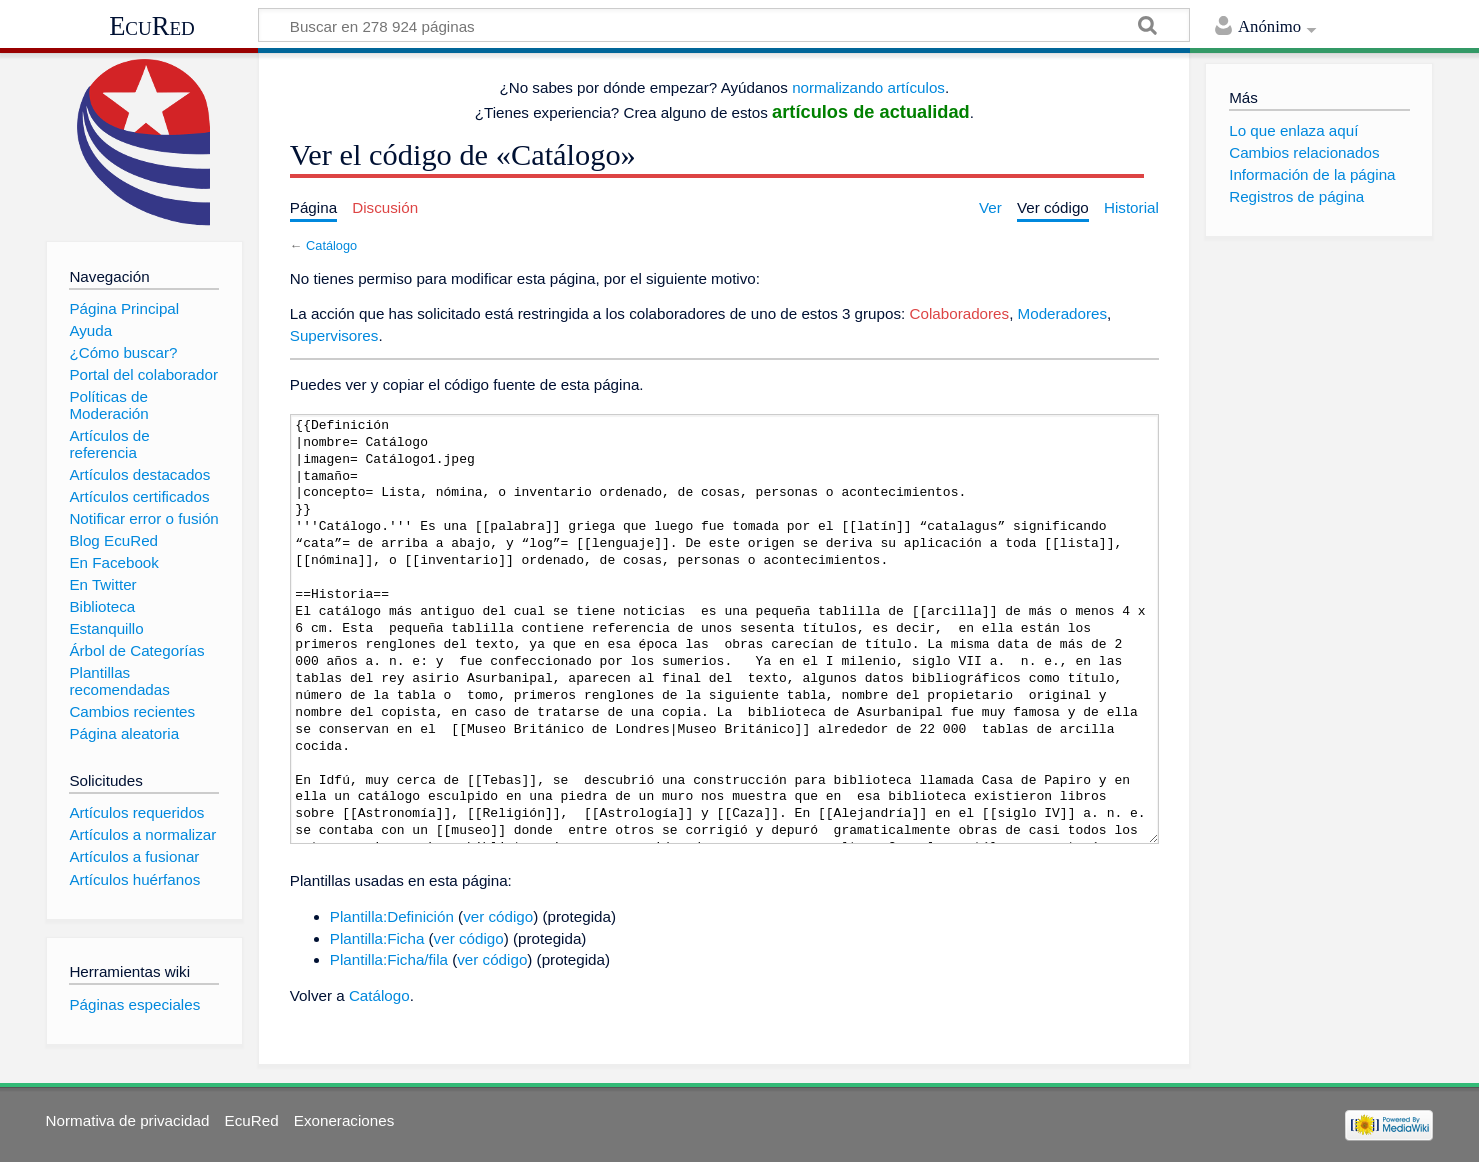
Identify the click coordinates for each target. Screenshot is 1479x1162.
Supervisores (334, 335)
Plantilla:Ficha (377, 938)
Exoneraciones (344, 1120)
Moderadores (1063, 313)
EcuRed (152, 26)
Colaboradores (960, 313)
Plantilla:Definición (392, 916)
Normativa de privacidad (128, 1120)
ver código (498, 916)
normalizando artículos (868, 87)
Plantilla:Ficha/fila (389, 959)
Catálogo (331, 245)
